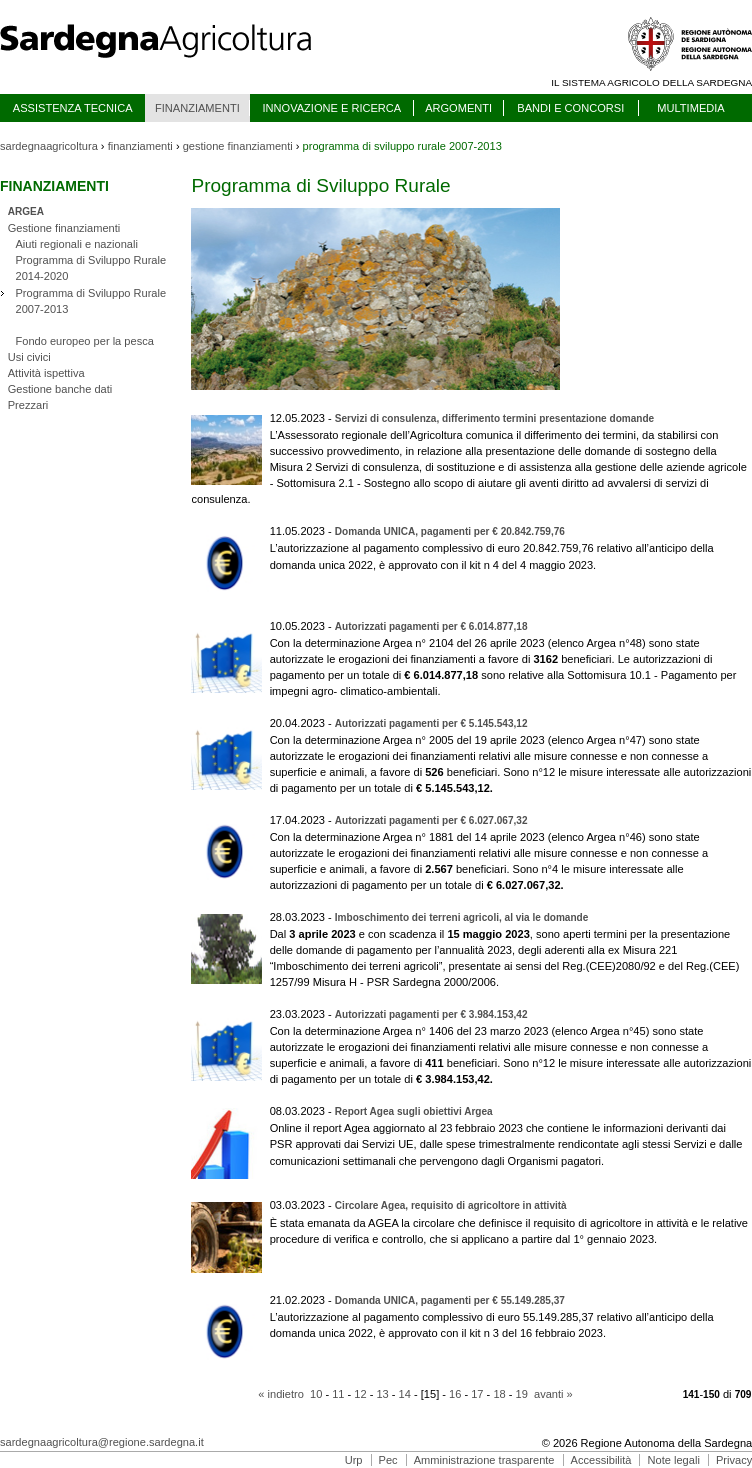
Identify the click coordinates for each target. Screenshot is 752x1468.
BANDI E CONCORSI (570, 108)
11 (338, 1394)
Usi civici (29, 357)
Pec (388, 1460)
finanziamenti (140, 146)
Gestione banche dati (60, 389)
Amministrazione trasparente (484, 1460)
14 (405, 1394)
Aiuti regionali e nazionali (76, 244)
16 (455, 1394)
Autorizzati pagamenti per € (431, 723)
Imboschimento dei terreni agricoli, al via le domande (461, 917)
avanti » (553, 1394)
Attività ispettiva (46, 373)
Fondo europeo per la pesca (84, 341)
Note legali (674, 1460)
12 (360, 1394)
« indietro (281, 1394)
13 (382, 1394)
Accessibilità (601, 1460)
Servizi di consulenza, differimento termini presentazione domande (494, 418)
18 (499, 1394)
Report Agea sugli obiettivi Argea (414, 1111)
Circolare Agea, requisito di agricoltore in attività (451, 1205)
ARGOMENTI (458, 108)
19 (522, 1394)
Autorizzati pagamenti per (431, 626)
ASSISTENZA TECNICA (73, 108)
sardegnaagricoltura (49, 146)
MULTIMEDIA (690, 108)
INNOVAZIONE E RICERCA (331, 108)
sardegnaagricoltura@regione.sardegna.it (102, 1442)
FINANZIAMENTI (197, 108)
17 (477, 1394)
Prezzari (28, 405)
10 (316, 1394)
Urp (354, 1460)
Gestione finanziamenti (64, 228)
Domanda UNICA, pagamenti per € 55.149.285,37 (450, 1300)
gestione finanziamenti (238, 146)
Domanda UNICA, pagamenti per (450, 531)
